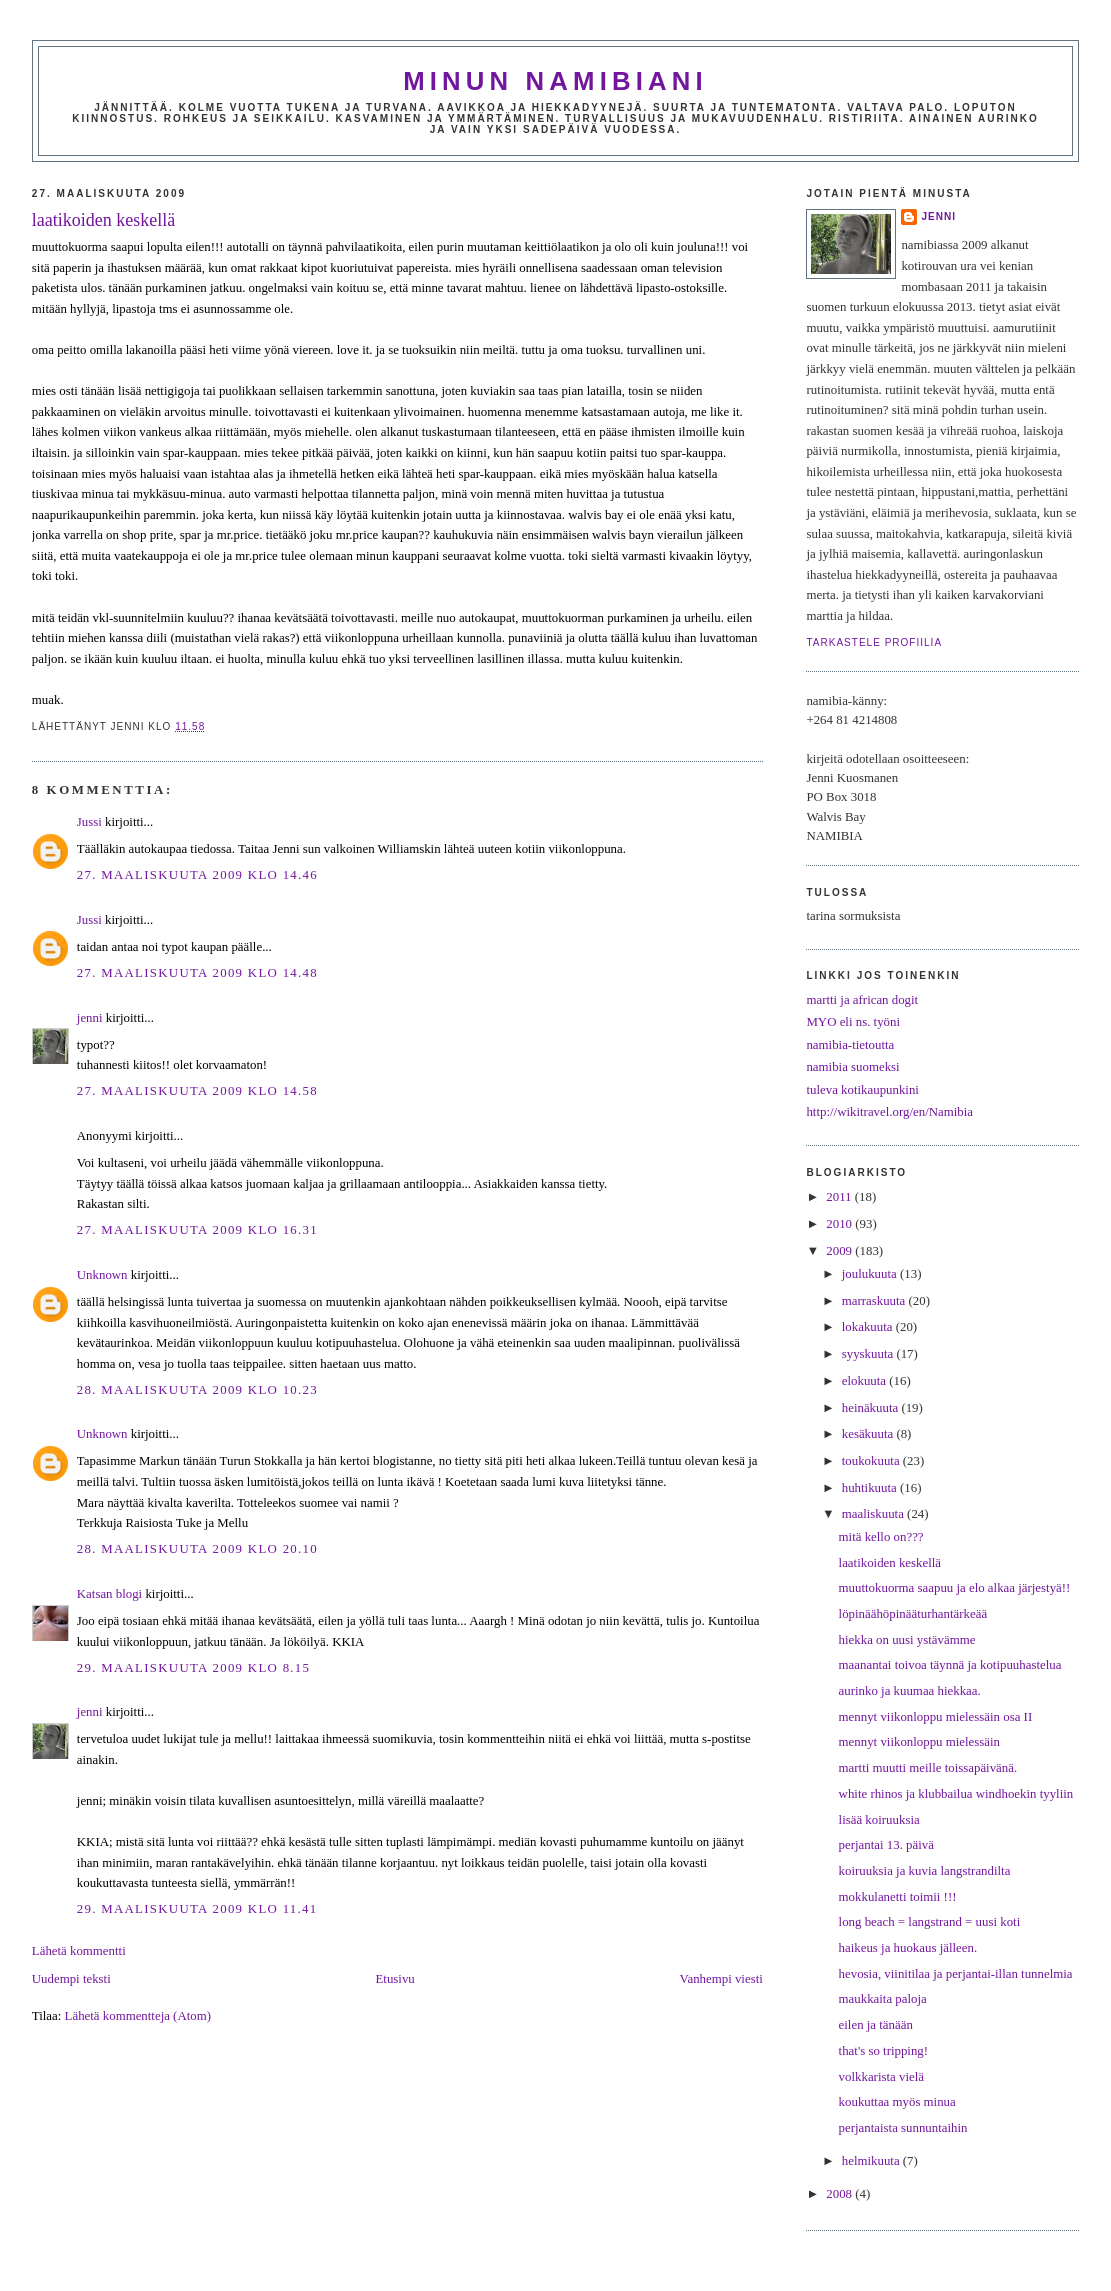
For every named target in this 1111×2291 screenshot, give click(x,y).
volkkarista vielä (881, 2077)
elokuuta (866, 1381)
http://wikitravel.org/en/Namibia (889, 1112)
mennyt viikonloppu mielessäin (919, 1742)
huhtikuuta (871, 1488)
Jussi (89, 822)
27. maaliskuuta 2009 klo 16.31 (197, 1230)
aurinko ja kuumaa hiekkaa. (910, 1691)
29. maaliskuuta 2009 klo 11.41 (197, 1909)
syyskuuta (869, 1354)
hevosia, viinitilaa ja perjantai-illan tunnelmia (956, 1974)
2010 (840, 1224)
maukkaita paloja (883, 1999)
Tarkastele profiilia (874, 642)
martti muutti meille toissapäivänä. (928, 1768)
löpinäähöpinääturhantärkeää (913, 1614)
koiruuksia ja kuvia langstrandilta (925, 1871)
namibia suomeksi (852, 1067)
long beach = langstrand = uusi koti (930, 1922)
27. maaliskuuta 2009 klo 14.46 (197, 875)
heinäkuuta (872, 1408)
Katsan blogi (109, 1594)
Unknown (102, 1275)
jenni (90, 1018)
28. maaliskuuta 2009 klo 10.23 (197, 1390)
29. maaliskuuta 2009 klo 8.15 (193, 1668)
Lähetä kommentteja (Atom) (138, 2016)
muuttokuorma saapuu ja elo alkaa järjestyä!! (955, 1588)
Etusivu (395, 1979)
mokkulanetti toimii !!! (898, 1897)
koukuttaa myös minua (897, 2102)
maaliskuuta (874, 1514)
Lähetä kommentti (79, 1951)
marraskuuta (875, 1301)
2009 (840, 1251)
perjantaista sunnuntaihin (903, 2128)
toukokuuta (872, 1461)
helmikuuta (872, 2161)
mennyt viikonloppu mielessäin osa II (936, 1717)
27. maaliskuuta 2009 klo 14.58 (197, 1091)
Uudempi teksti (71, 1979)
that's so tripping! (883, 2051)
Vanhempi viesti (721, 1979)
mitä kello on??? (881, 1537)
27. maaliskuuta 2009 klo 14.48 (197, 973)
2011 (840, 1197)
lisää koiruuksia (879, 1820)
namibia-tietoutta (850, 1045)
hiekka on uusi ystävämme (907, 1640)
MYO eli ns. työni (853, 1022)
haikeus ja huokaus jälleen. (908, 1948)
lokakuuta (869, 1327)
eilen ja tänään (876, 2025)
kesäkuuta (869, 1434)
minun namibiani (555, 81)
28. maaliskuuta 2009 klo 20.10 (197, 1549)
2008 (840, 2194)
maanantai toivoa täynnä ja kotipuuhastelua (950, 1665)
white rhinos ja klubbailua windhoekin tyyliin (956, 1794)
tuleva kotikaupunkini (862, 1090)
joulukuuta (871, 1274)
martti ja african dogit (862, 1000)
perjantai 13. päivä (886, 1845)
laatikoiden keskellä (103, 220)
